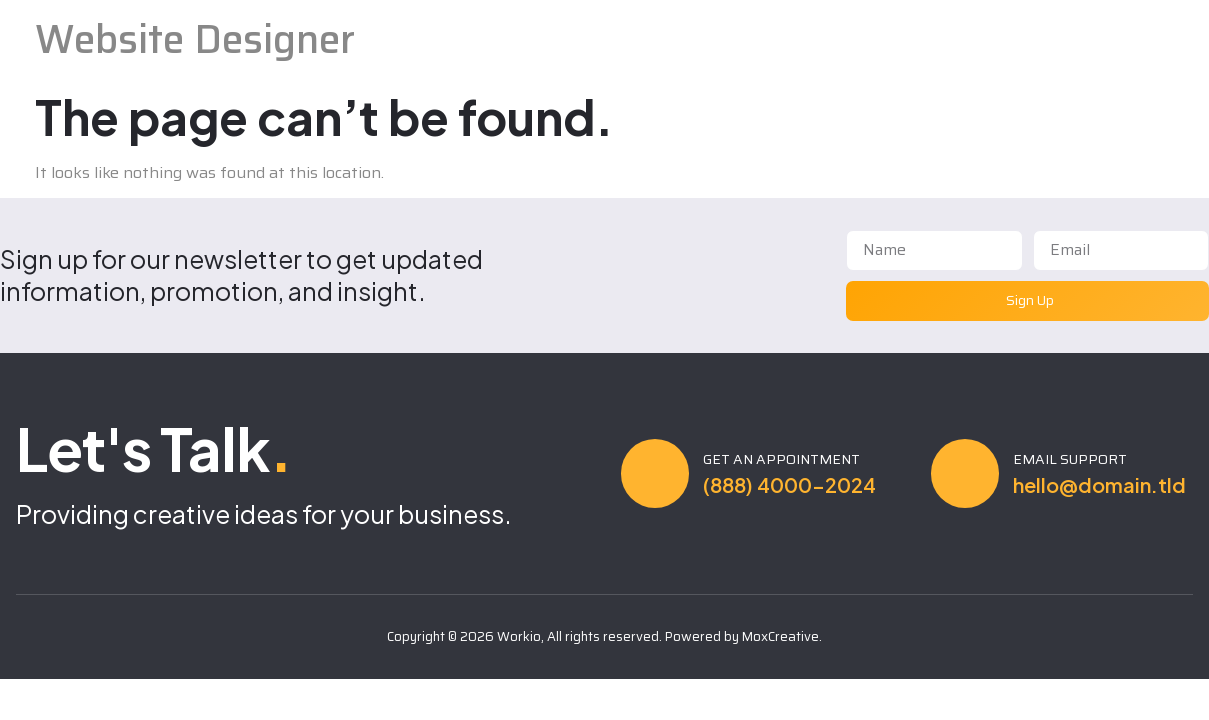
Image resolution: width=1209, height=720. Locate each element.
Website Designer (195, 39)
